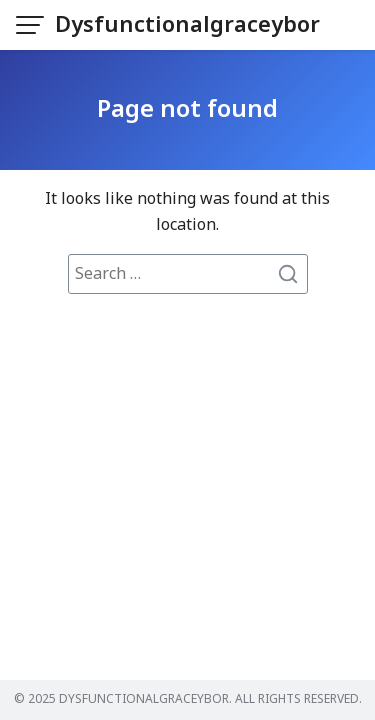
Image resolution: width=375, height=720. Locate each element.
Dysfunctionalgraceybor (187, 25)
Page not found (187, 110)
